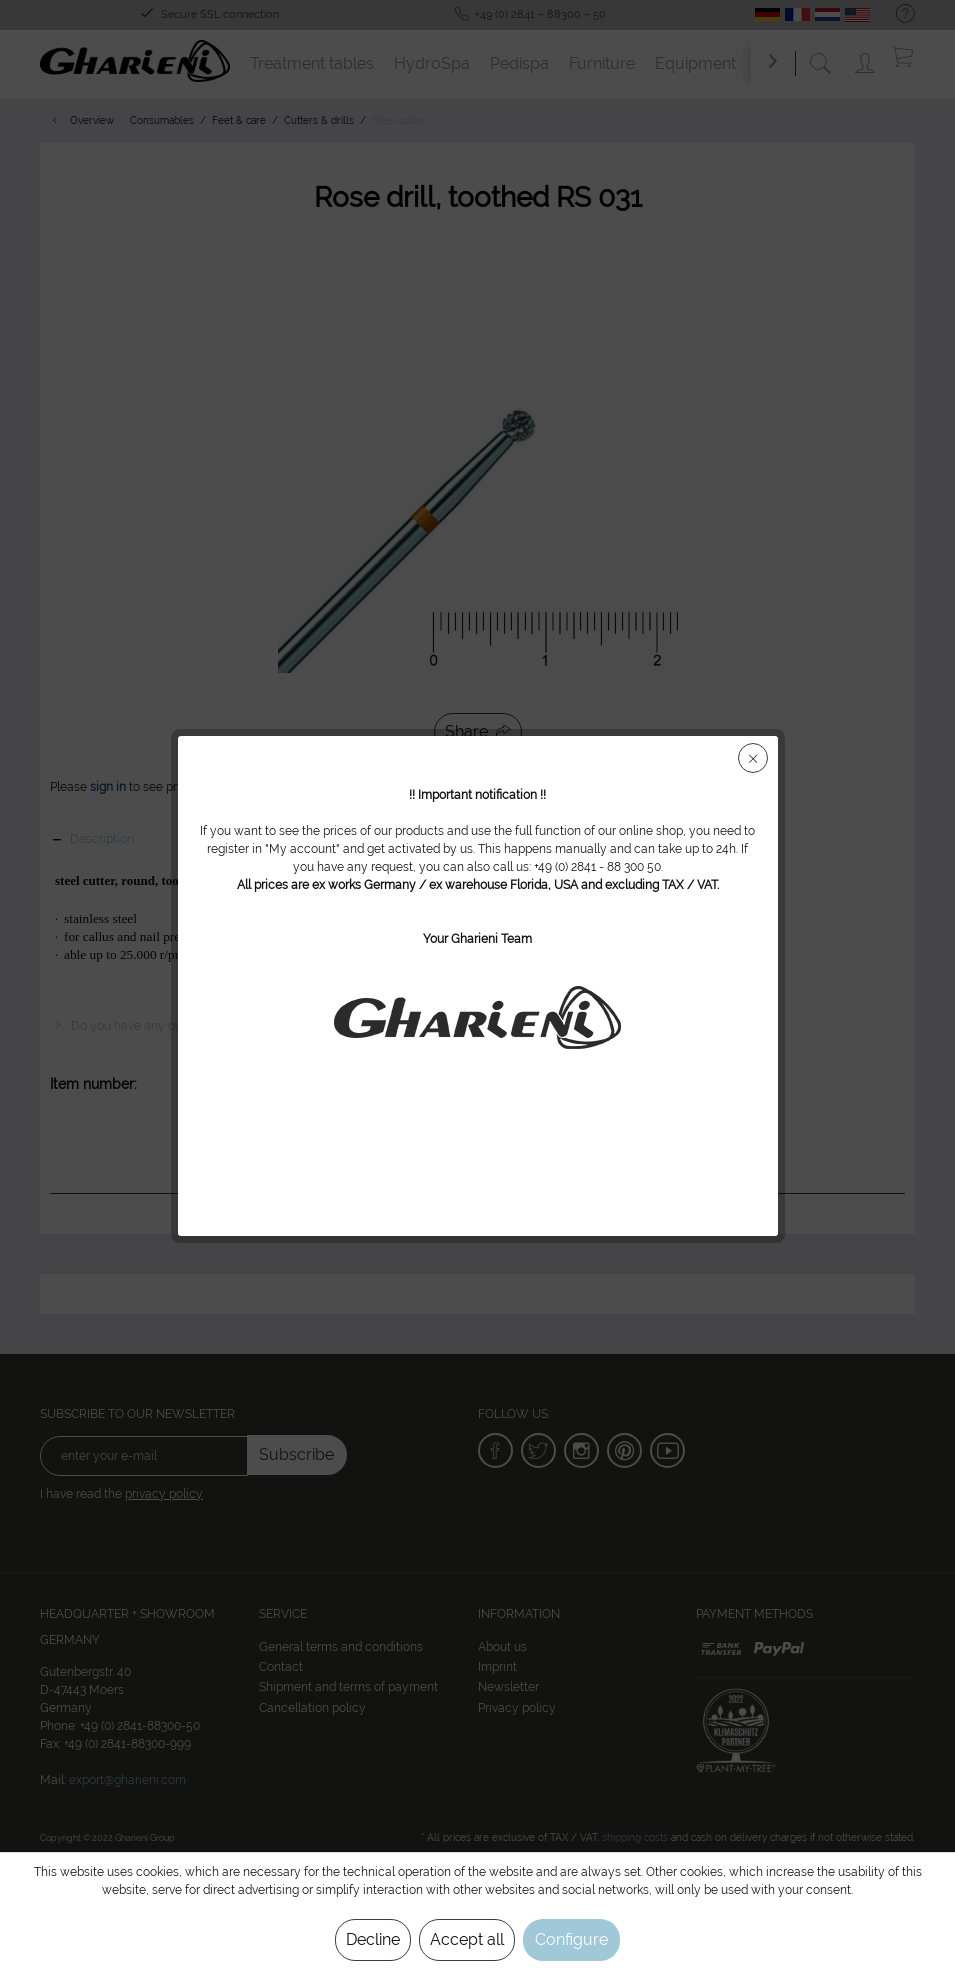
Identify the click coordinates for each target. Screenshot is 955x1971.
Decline (373, 1939)
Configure (571, 1939)
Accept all (467, 1939)
